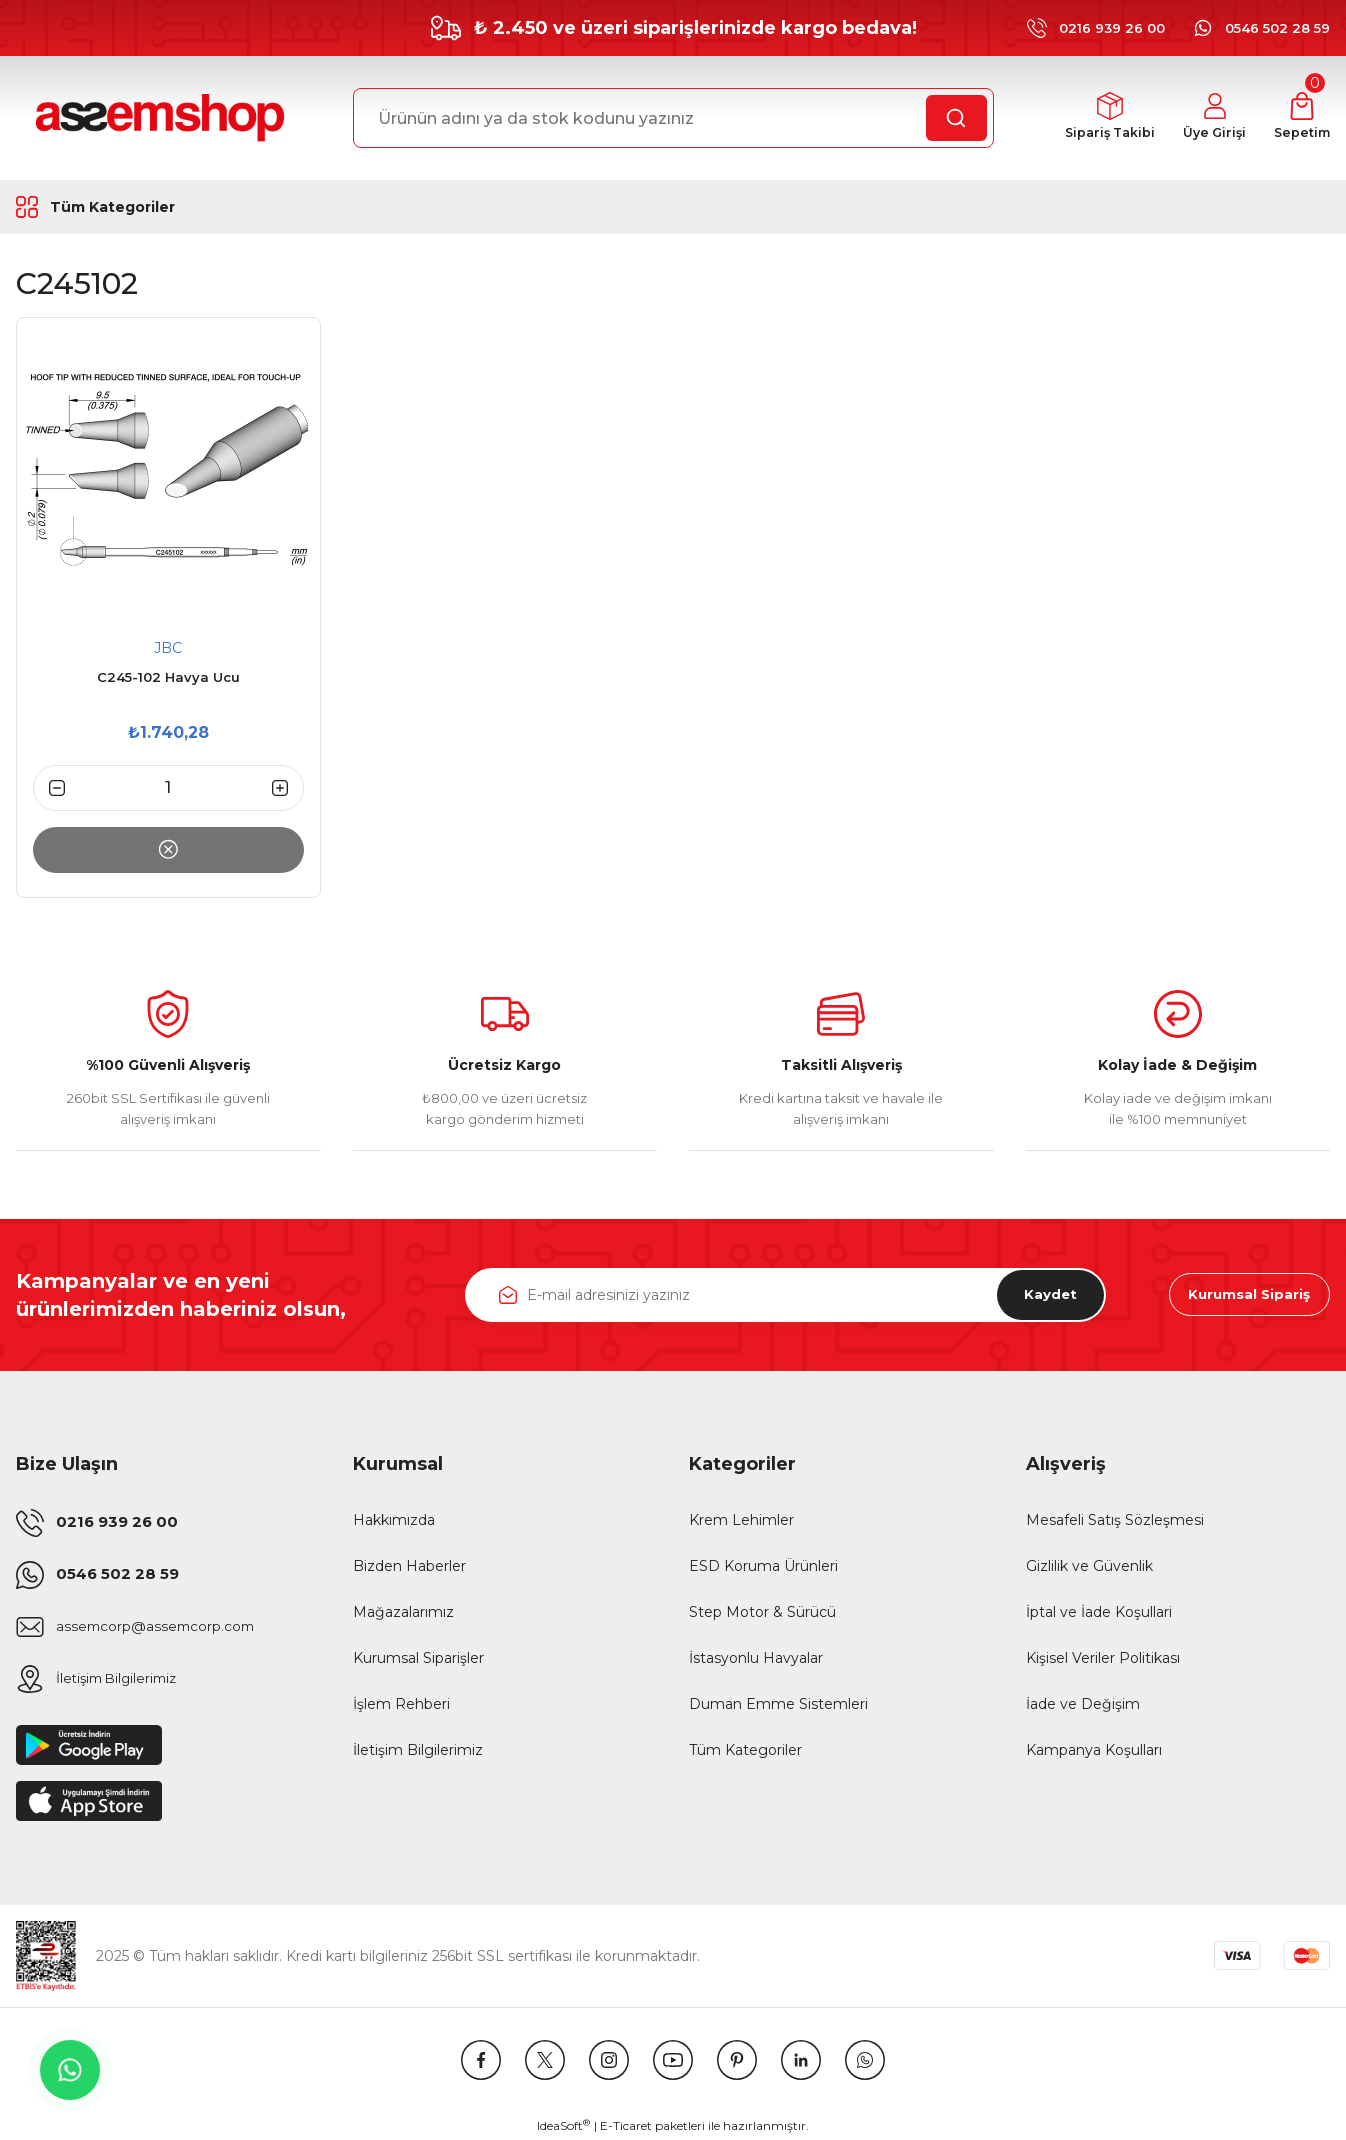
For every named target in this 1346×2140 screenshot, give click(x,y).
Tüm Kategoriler (745, 1750)
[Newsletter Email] (785, 1295)
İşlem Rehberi (401, 1704)
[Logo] (157, 118)
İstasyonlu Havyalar (756, 1658)
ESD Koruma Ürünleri (763, 1566)
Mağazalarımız (403, 1612)
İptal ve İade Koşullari (1099, 1612)
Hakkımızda (394, 1520)
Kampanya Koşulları (1094, 1750)
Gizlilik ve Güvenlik (1089, 1566)
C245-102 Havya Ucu (168, 677)
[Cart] (1300, 118)
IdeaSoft (563, 2125)
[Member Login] (1209, 118)
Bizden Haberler (409, 1566)
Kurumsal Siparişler (418, 1658)
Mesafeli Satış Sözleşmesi (1115, 1520)
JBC (168, 648)
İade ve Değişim (1083, 1704)
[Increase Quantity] (288, 788)
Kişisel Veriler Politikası (1103, 1658)
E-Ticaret (626, 2125)
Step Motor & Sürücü (762, 1612)
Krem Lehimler (741, 1520)
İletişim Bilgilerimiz (418, 1750)
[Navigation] (134, 207)
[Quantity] (168, 788)
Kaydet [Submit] (1045, 1295)
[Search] (673, 118)
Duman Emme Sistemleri (778, 1704)
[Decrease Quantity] (49, 788)
